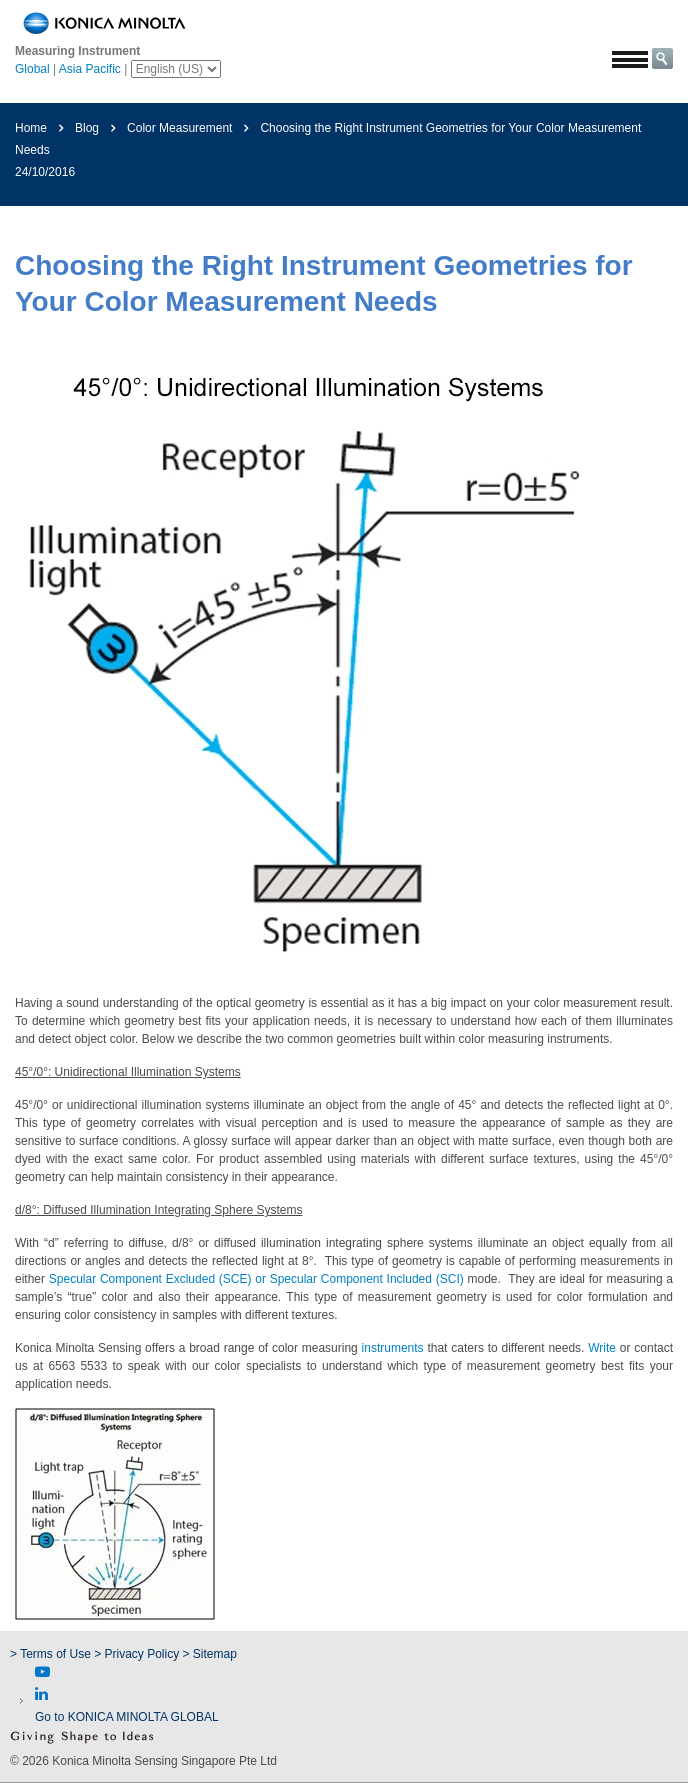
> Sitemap (210, 1654)
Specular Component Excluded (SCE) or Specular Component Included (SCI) (256, 1279)
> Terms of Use (52, 1654)
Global (32, 69)
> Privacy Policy (136, 1654)
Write (602, 1348)
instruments (393, 1348)
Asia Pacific (90, 69)
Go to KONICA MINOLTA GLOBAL (127, 1717)
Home (31, 128)
